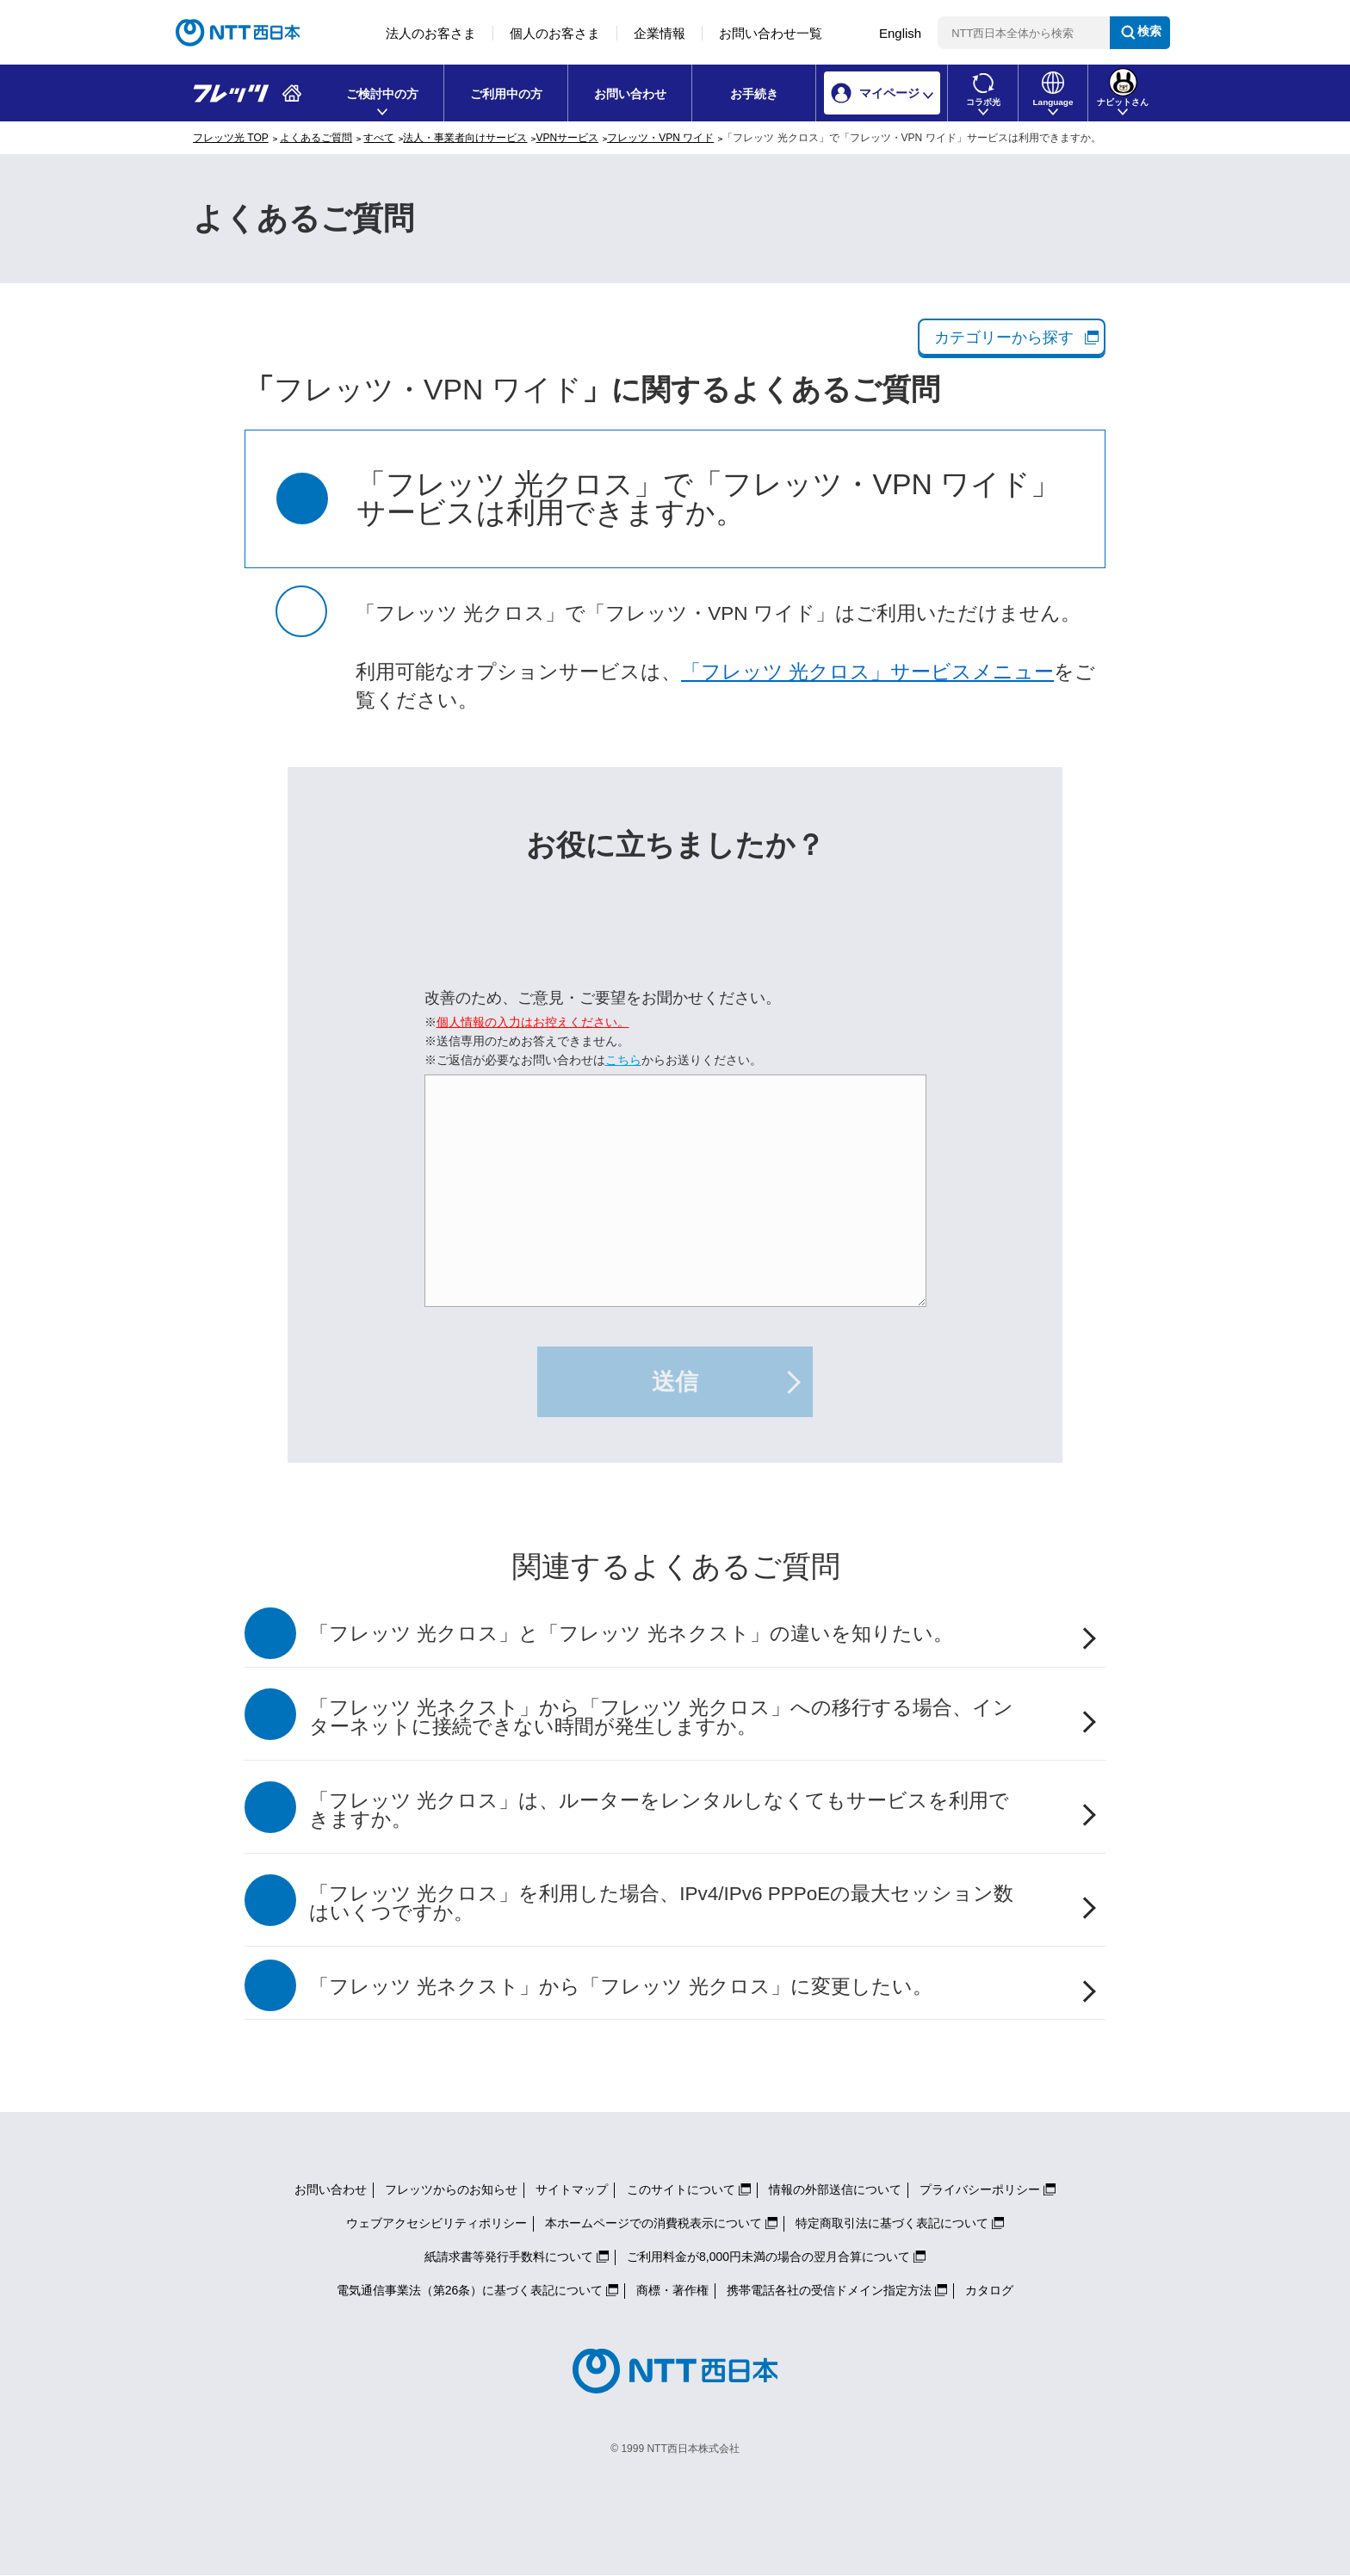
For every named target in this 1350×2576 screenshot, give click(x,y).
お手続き (754, 94)
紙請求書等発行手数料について (508, 2256)
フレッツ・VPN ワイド (660, 138)
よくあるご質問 (316, 138)
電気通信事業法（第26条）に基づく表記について (470, 2290)
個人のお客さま (555, 33)
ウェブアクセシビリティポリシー (436, 2223)
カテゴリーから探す (1004, 337)
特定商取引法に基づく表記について (892, 2223)
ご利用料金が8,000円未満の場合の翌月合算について (768, 2256)
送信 (675, 1382)
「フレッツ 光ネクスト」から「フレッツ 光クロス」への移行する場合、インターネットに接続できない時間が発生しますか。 (661, 1717)
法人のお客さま (431, 33)
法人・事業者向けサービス (465, 138)
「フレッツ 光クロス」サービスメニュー (867, 672)
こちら (623, 1060)
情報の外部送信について (835, 2189)
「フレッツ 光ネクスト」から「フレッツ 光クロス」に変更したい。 (620, 1986)
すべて (378, 138)
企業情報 (659, 33)
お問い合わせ (630, 94)
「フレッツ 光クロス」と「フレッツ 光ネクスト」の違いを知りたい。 (631, 1633)
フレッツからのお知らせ (451, 2189)
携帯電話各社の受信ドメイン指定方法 (829, 2290)
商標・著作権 (672, 2290)
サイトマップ (572, 2189)
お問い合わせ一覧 (770, 33)
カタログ (989, 2290)
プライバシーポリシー (980, 2189)
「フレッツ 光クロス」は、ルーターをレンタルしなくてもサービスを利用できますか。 (659, 1810)
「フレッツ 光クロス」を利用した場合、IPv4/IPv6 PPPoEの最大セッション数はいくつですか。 (661, 1903)
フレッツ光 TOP (231, 138)
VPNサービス (567, 138)
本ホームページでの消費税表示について (653, 2223)
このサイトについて (681, 2189)
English (900, 33)
